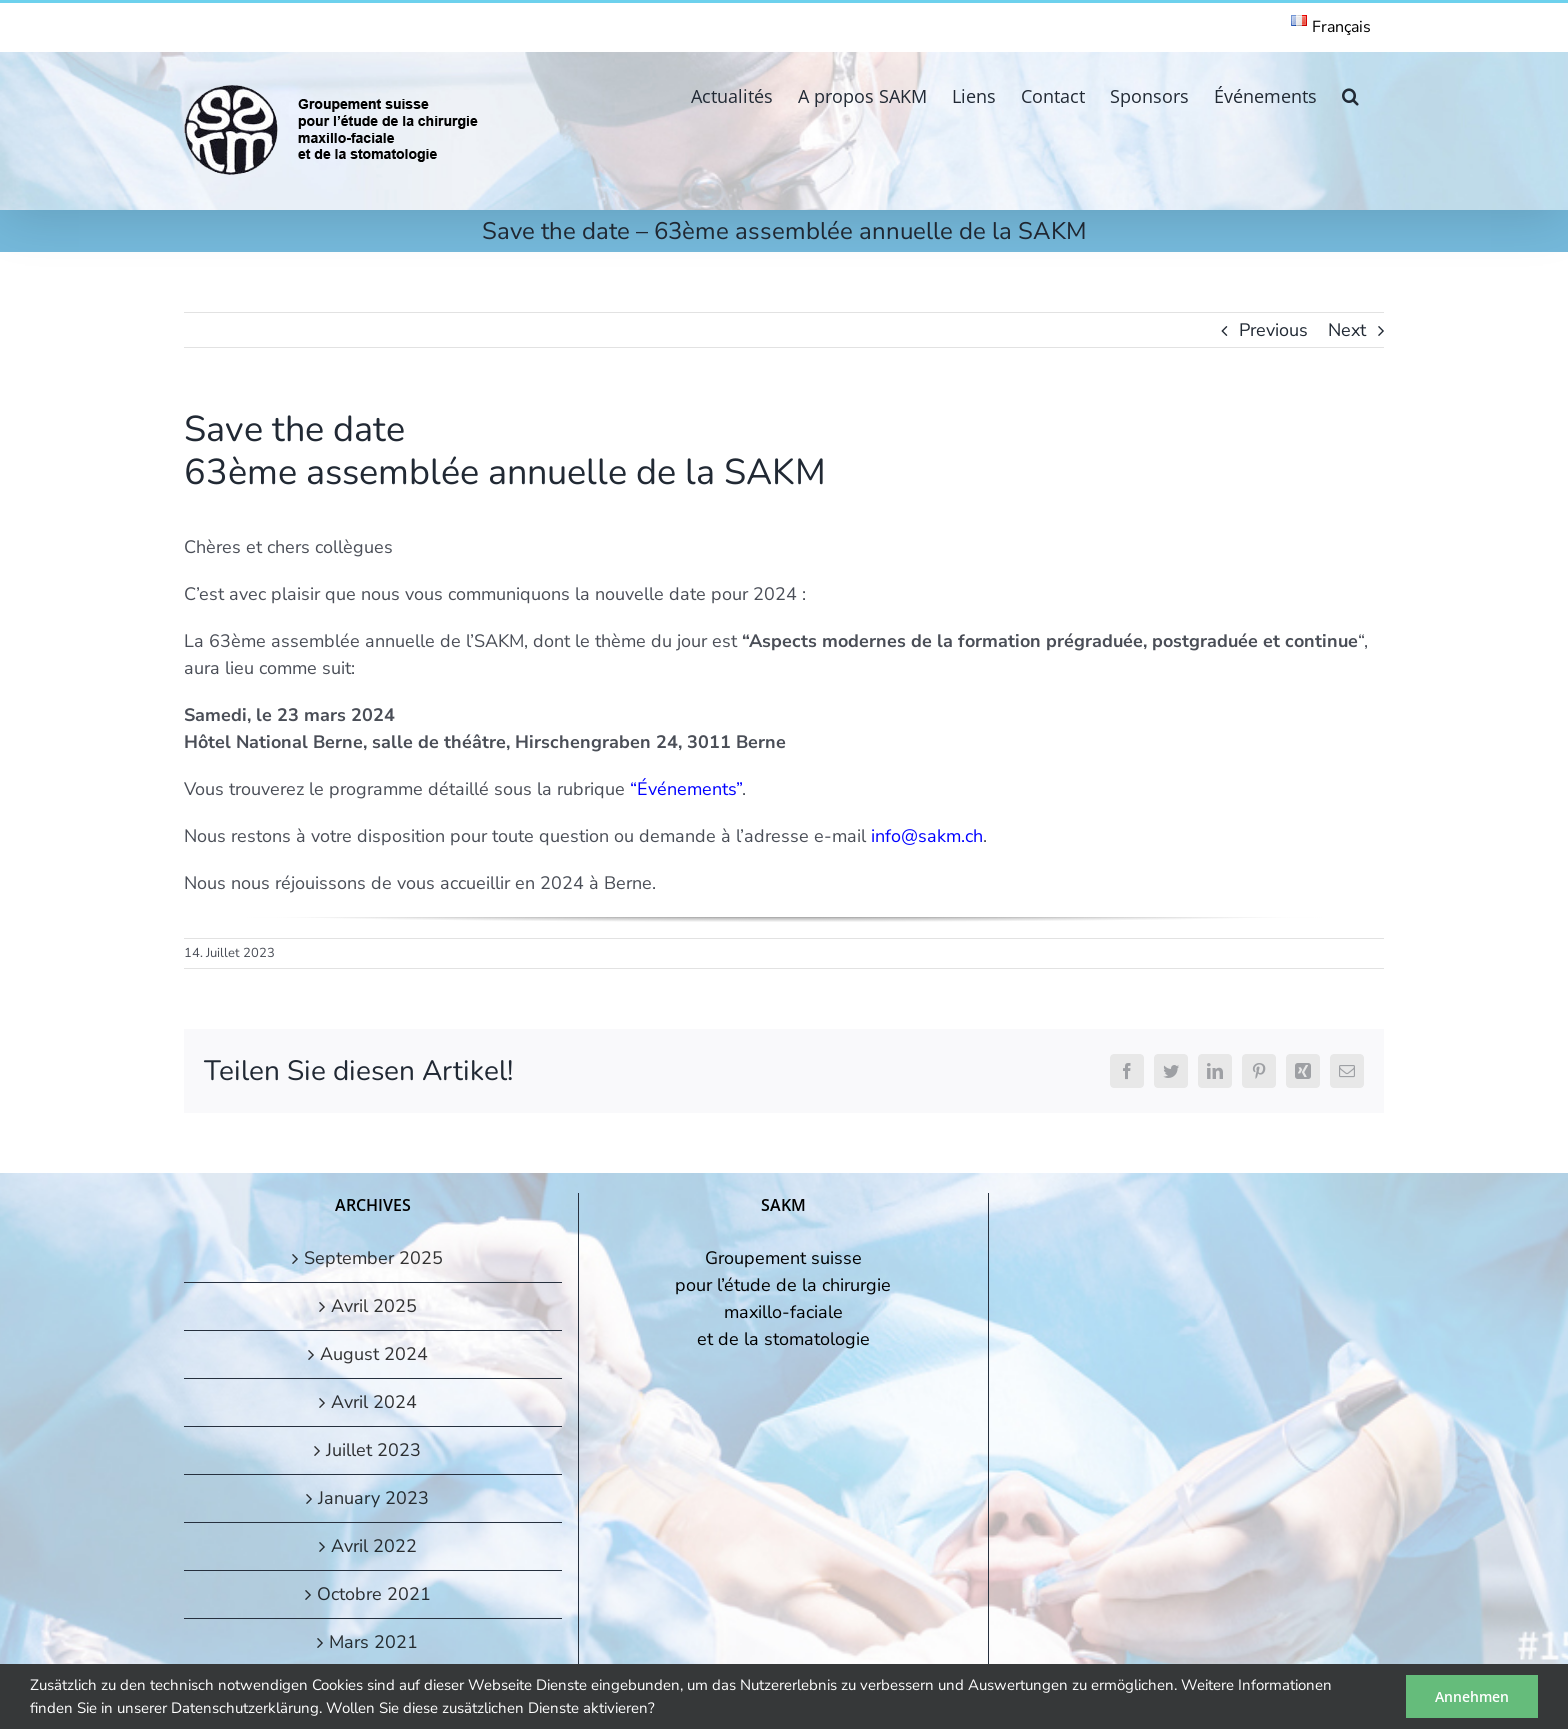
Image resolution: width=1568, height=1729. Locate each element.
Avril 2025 (374, 1306)
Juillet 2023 (373, 1450)
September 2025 (373, 1258)
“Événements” (686, 789)
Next (1347, 330)
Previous (1273, 330)
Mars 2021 (373, 1642)
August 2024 (374, 1354)
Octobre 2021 (374, 1594)
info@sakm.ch (927, 836)
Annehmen (1472, 1696)
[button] (1350, 94)
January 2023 (373, 1498)
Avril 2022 (374, 1546)
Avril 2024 (374, 1402)
